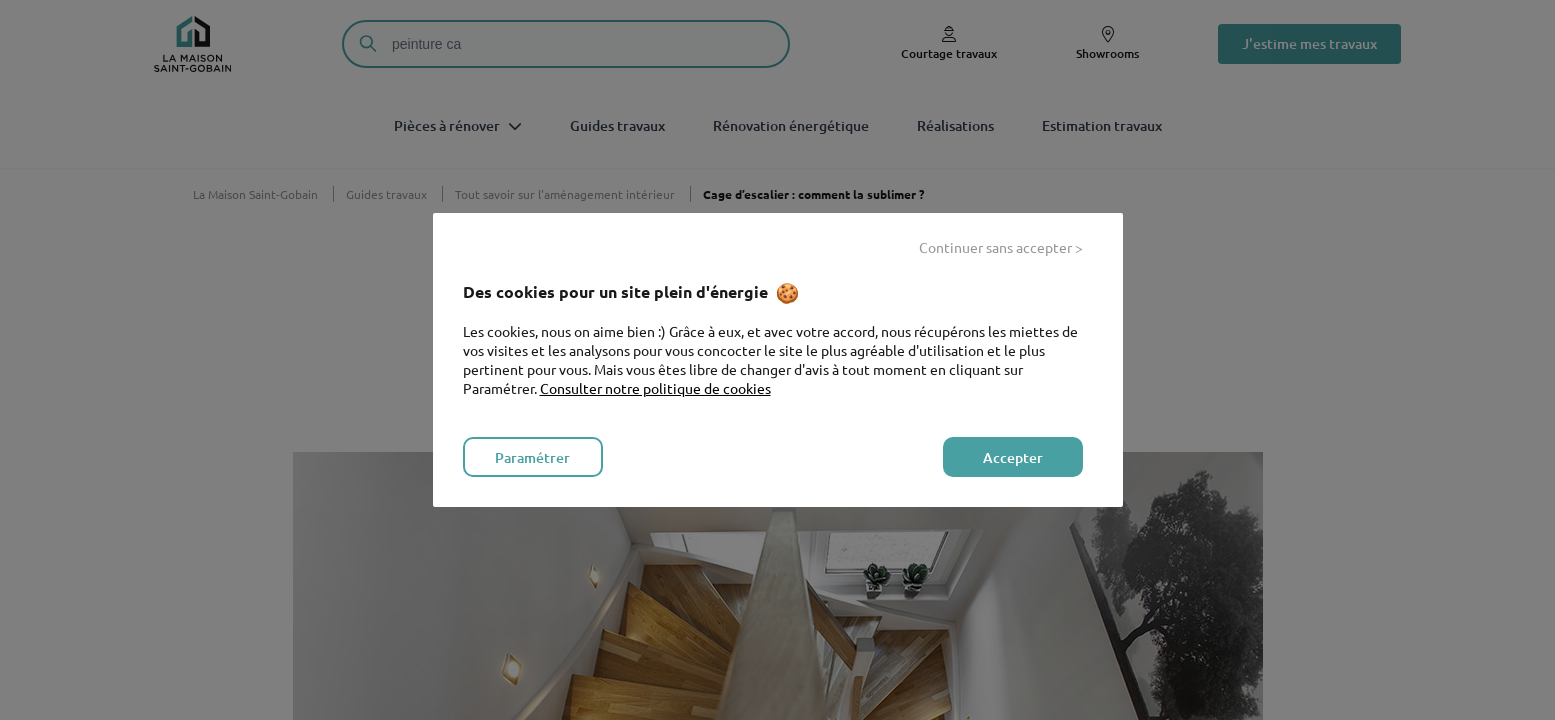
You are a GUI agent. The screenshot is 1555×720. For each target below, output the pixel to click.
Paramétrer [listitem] (532, 457)
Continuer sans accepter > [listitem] (1001, 247)
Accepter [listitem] (1013, 457)
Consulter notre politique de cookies (655, 388)
